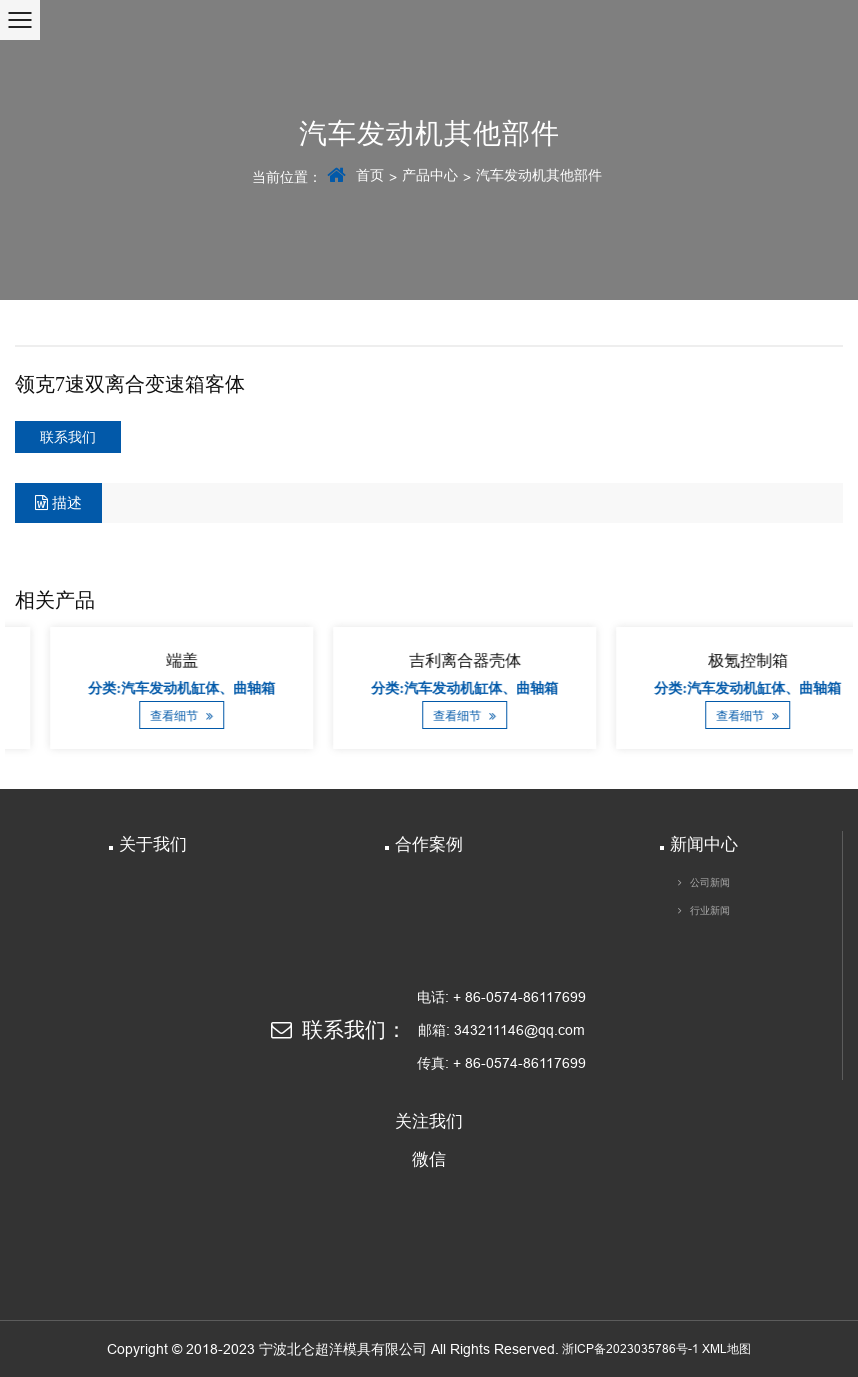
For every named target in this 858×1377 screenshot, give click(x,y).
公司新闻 (710, 882)
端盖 (280, 660)
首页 (370, 175)
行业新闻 (710, 910)
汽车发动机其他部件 (539, 175)
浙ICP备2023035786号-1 (630, 1349)
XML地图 (726, 1349)
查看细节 (279, 716)
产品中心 (430, 175)
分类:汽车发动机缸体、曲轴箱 (279, 687)
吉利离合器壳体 (563, 660)
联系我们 (68, 437)
